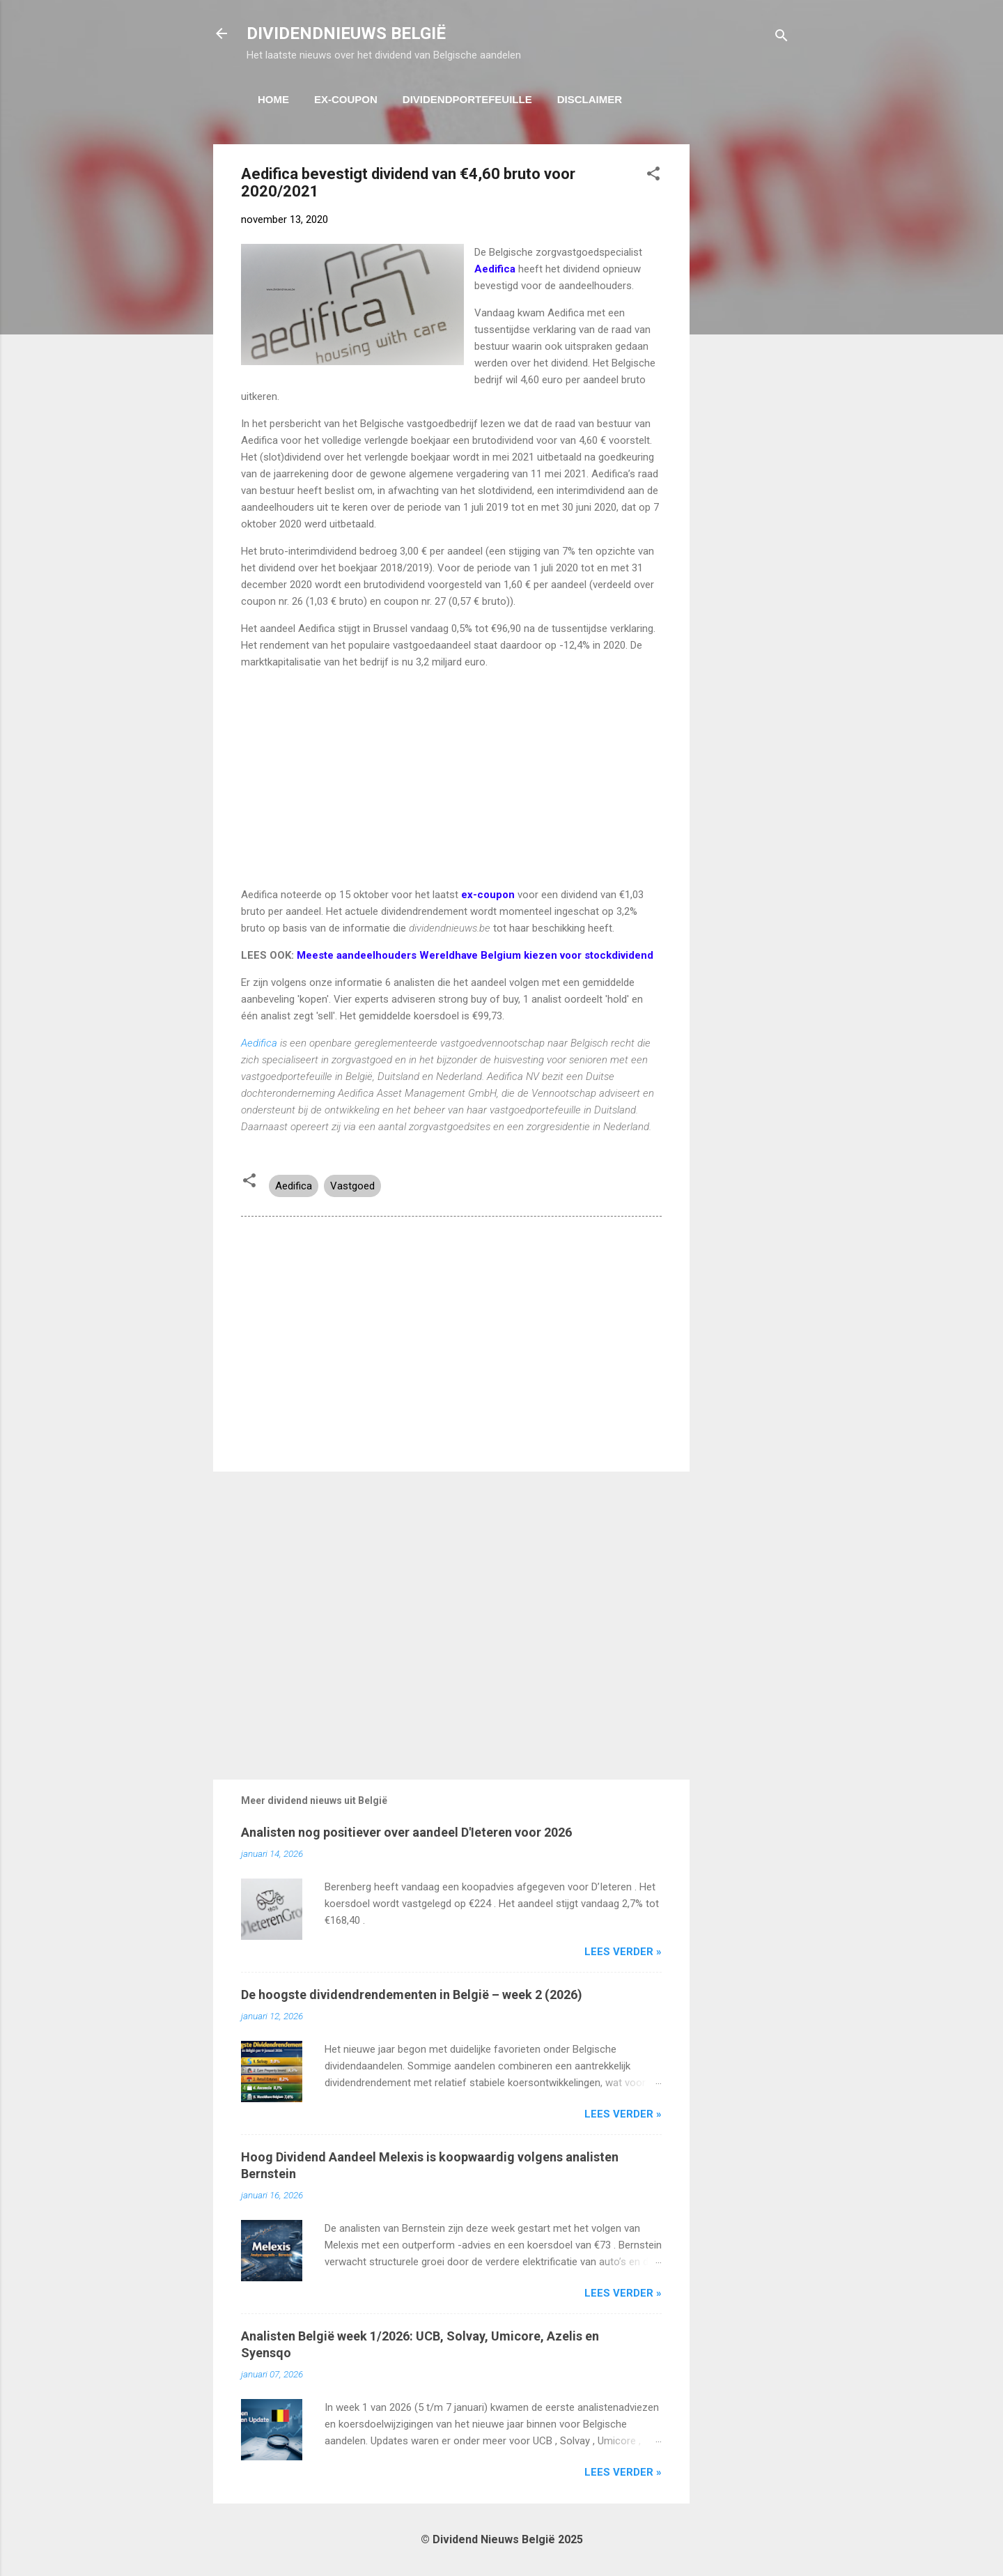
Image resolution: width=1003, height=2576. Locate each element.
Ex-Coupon (346, 99)
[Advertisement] (745, 353)
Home (273, 99)
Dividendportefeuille (467, 99)
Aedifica (259, 1043)
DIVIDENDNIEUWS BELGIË (346, 33)
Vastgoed (352, 1186)
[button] (653, 176)
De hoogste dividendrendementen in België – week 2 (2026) (411, 1994)
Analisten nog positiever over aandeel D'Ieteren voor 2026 (406, 1832)
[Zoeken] (781, 38)
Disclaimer (589, 99)
